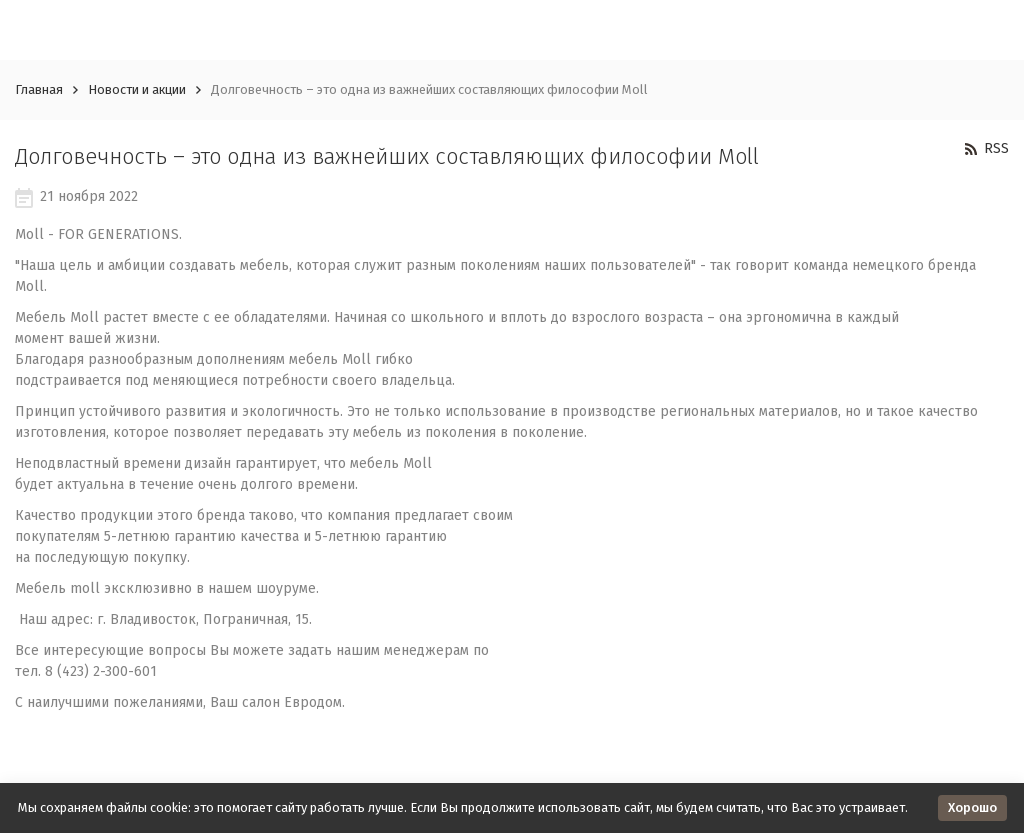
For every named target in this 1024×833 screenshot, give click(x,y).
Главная (39, 89)
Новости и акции (137, 89)
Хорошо (972, 807)
